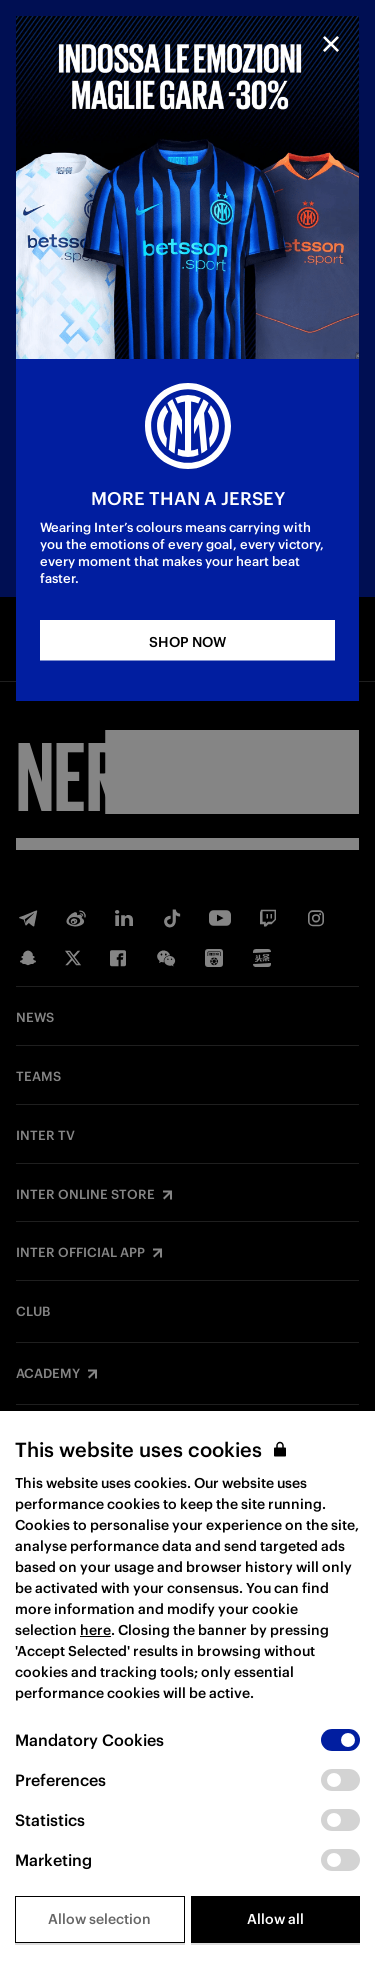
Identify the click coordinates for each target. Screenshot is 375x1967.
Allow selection (99, 1919)
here (95, 1630)
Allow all (275, 1919)
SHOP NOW (187, 642)
